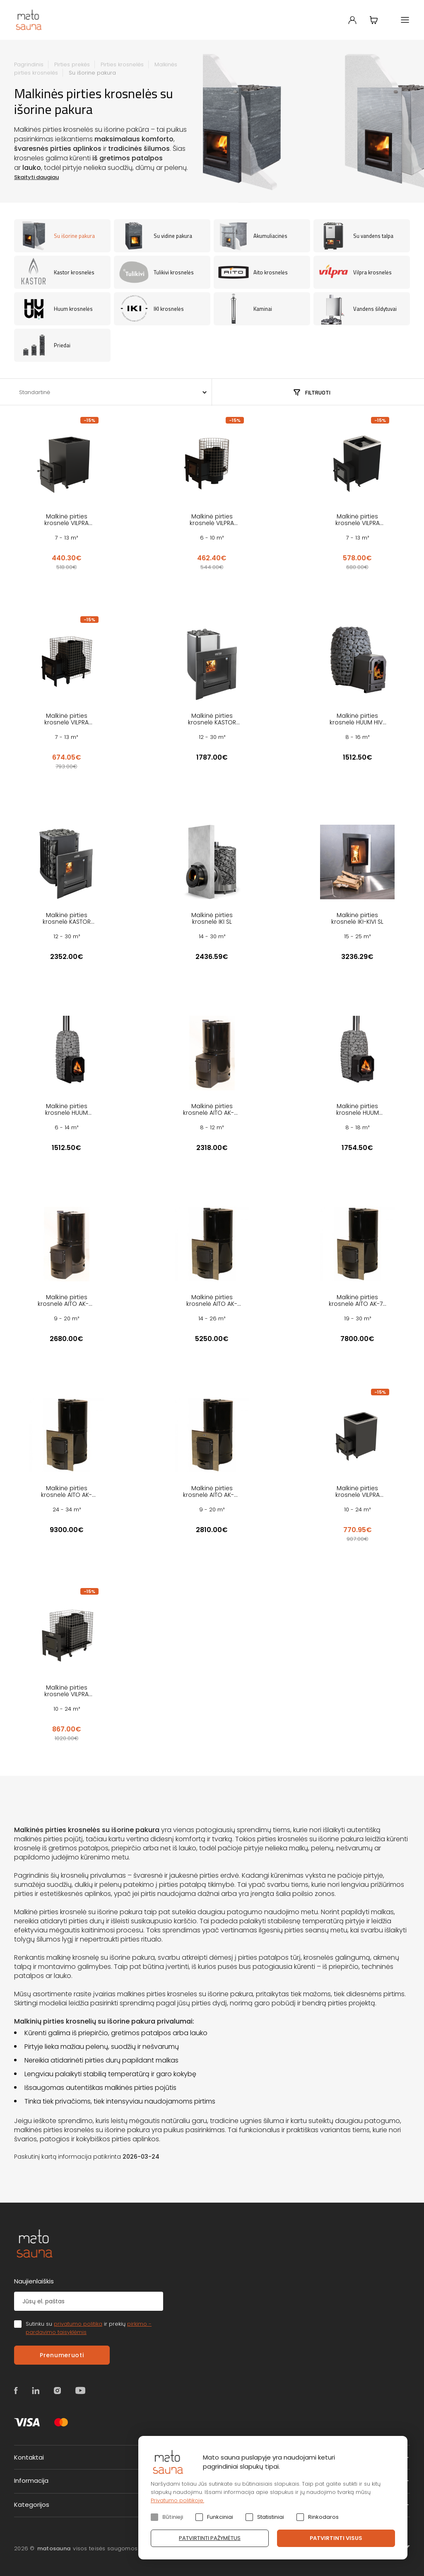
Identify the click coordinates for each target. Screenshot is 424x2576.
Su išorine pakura (92, 73)
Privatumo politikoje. (177, 2500)
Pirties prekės (72, 64)
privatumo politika (78, 2324)
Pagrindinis (28, 64)
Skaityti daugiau (36, 177)
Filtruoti (317, 392)
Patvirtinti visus (336, 2538)
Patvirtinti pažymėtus (210, 2538)
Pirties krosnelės (122, 64)
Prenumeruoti (62, 2355)
